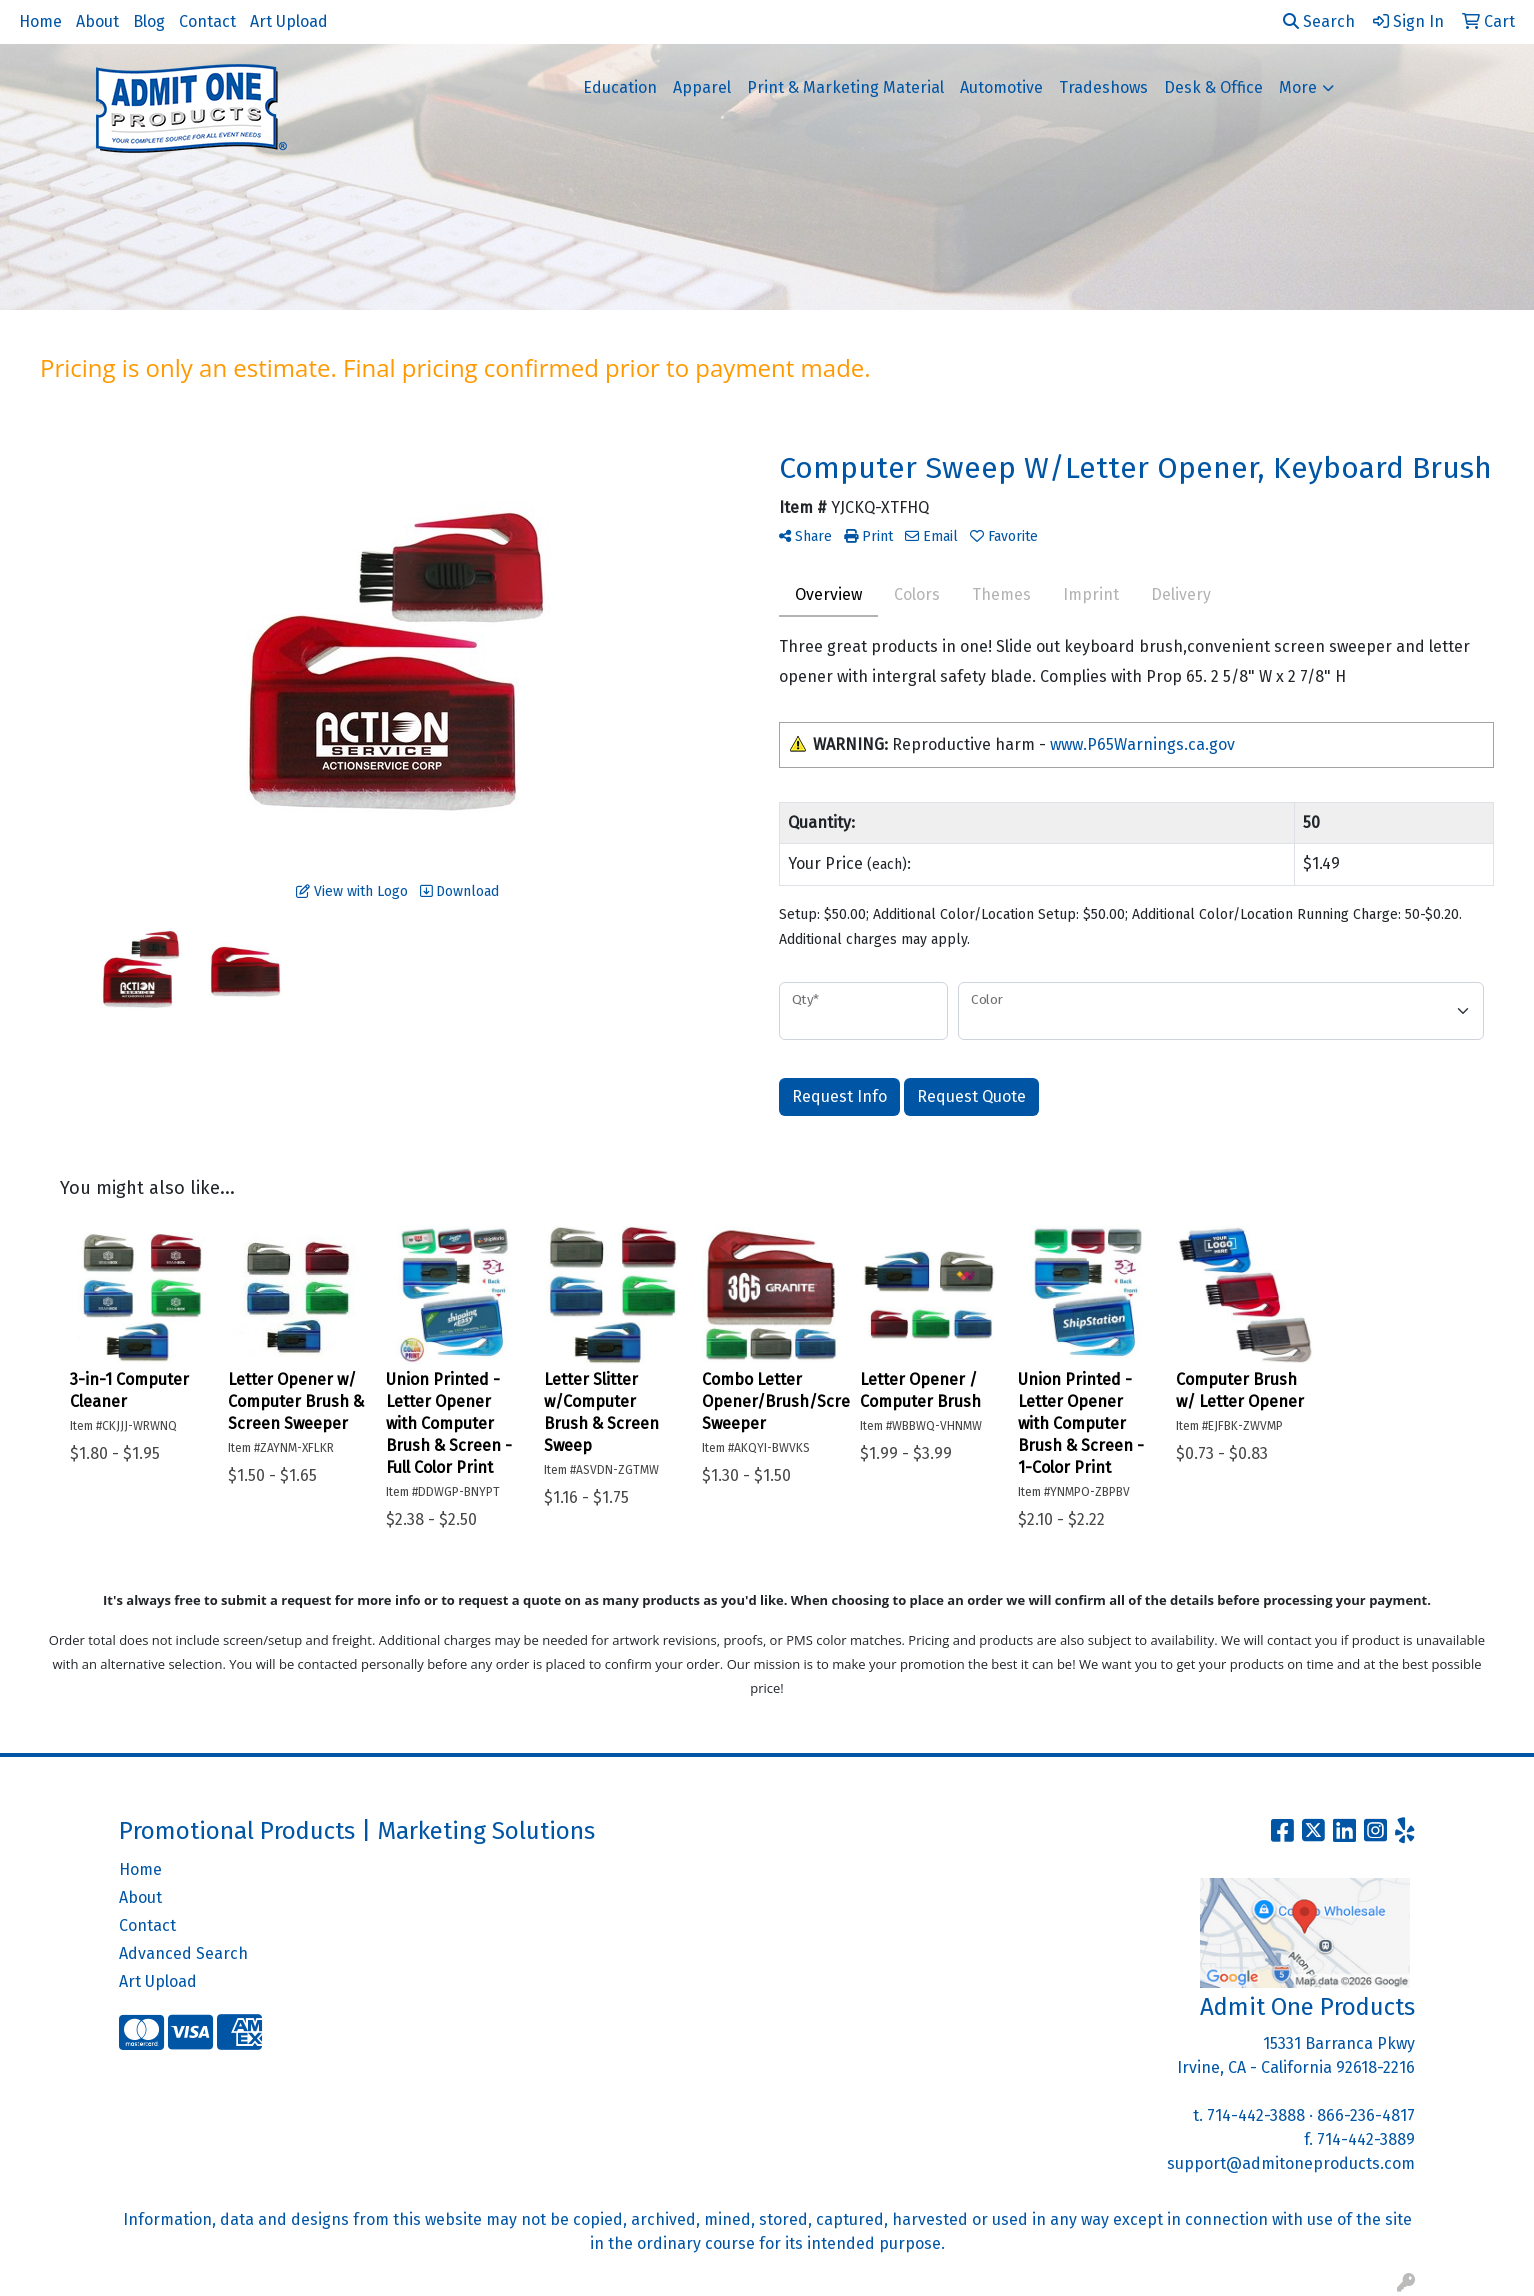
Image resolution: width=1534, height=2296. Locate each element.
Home (40, 21)
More (1298, 87)
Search (1319, 21)
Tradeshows (1103, 87)
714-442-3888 (1256, 2115)
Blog (149, 21)
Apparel (702, 87)
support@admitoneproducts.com (1291, 2163)
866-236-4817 (1366, 2115)
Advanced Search (183, 1953)
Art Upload (289, 21)
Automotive (1001, 87)
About (97, 21)
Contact (207, 21)
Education (620, 87)
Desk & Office (1213, 87)
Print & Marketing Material (845, 87)
